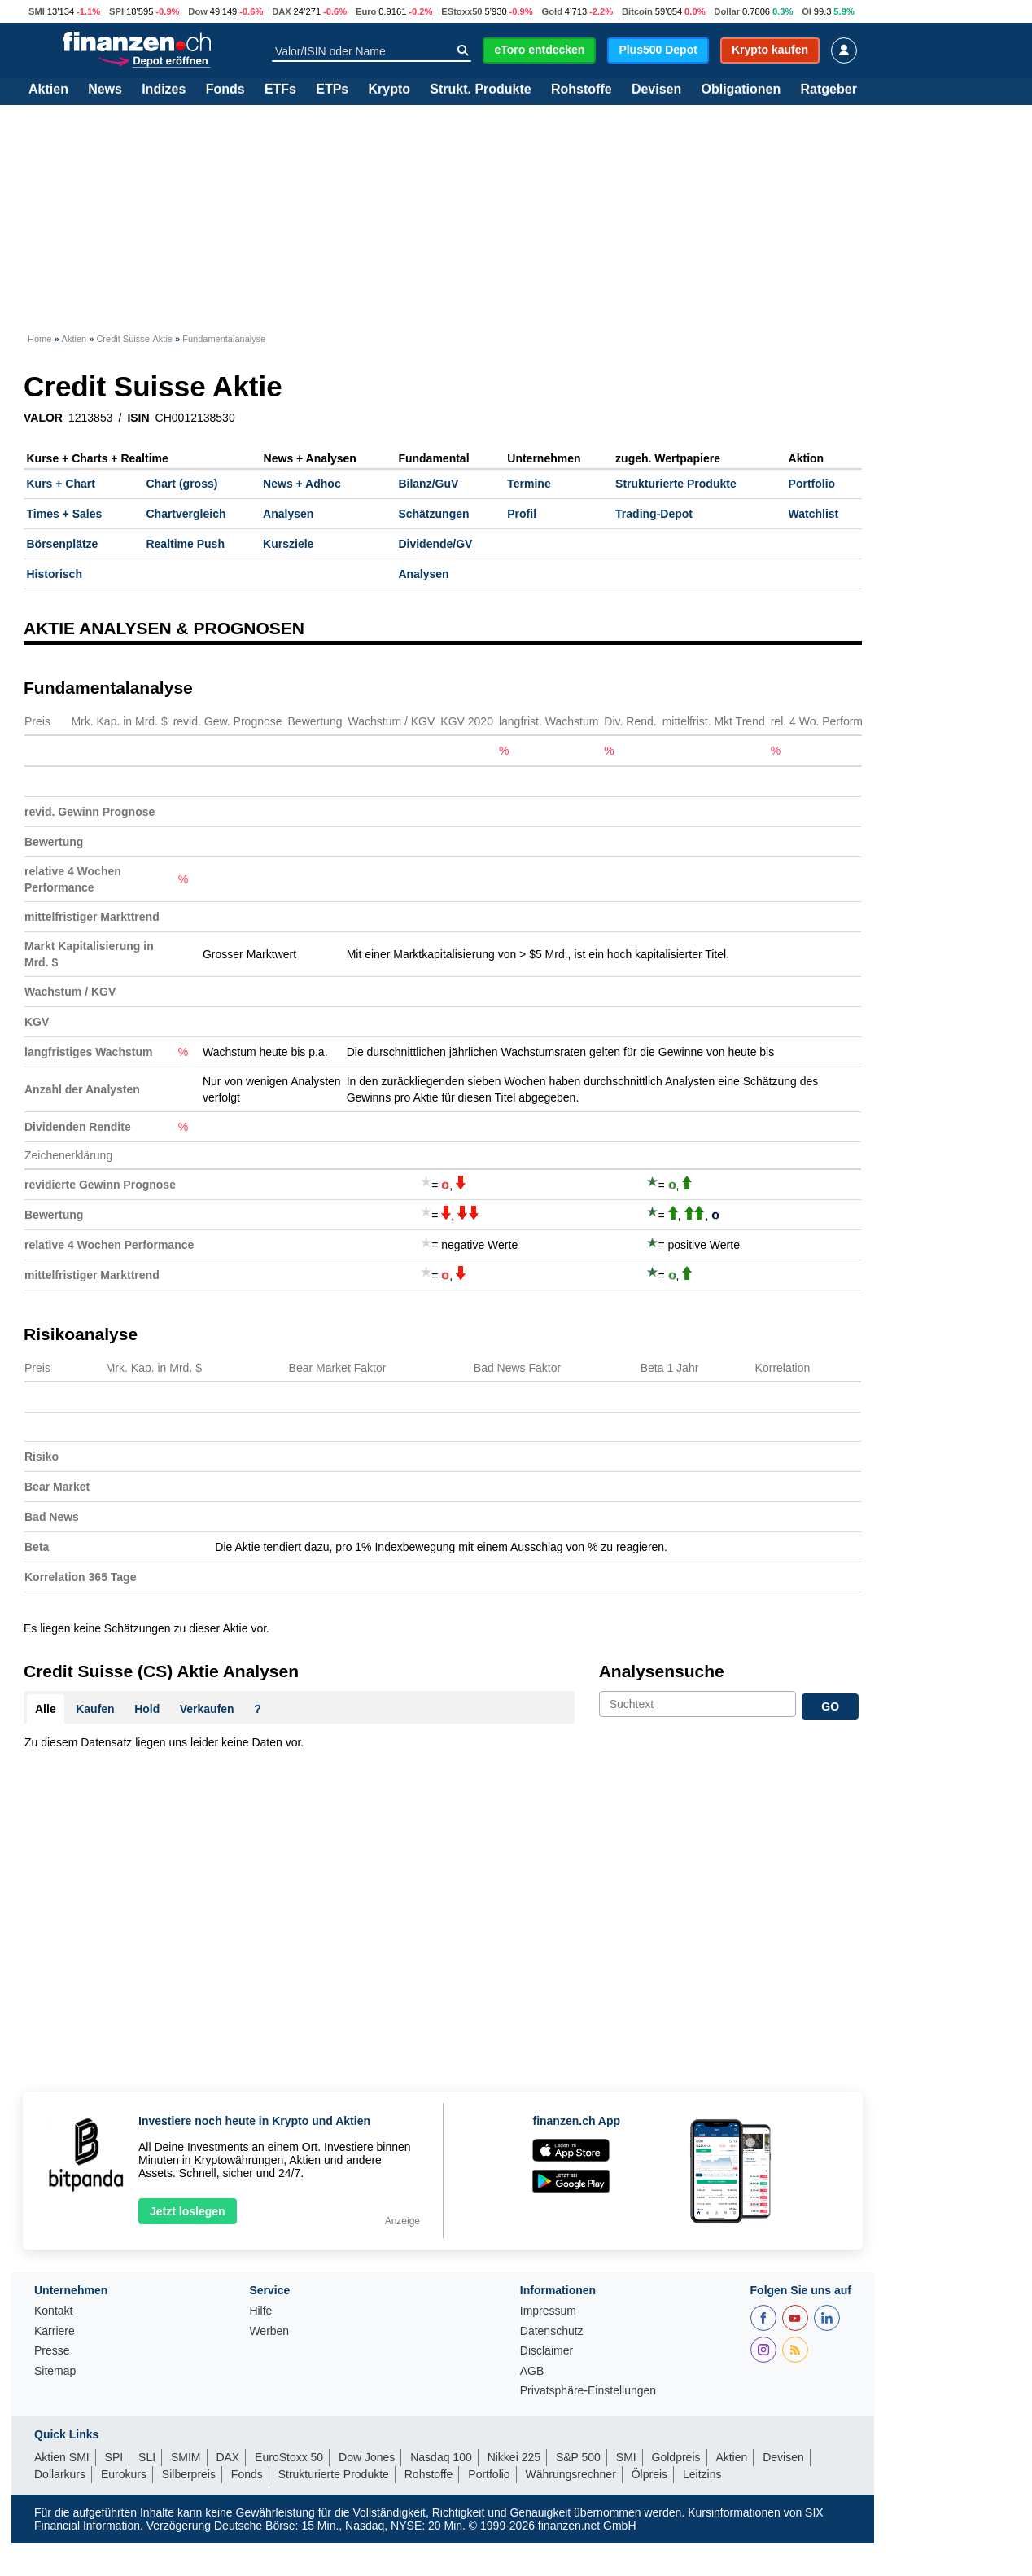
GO (830, 1706)
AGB (532, 2371)
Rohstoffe (581, 89)
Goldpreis (676, 2457)
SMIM (186, 2457)
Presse (52, 2351)
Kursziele (288, 543)
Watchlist (814, 513)
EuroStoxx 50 (289, 2457)
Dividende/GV (435, 543)
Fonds (225, 89)
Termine (528, 483)
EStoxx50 (461, 11)
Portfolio (812, 483)
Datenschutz (552, 2331)
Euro (366, 11)
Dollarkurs (59, 2474)
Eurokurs (123, 2474)
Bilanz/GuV (428, 483)
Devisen (656, 89)
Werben (269, 2331)
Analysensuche (661, 1671)
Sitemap (55, 2371)
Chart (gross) (181, 483)
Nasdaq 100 (441, 2457)
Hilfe (260, 2311)
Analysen (288, 513)
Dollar (727, 11)
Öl (806, 11)
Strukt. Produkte (480, 89)
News (105, 89)
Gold (552, 11)
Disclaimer (546, 2351)
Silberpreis (189, 2474)
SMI (36, 11)
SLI (146, 2457)
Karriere (54, 2331)
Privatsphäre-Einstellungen (588, 2391)
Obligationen (741, 89)
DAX (281, 11)
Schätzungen (433, 513)
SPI (116, 11)
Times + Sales (65, 513)
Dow (198, 11)
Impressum (548, 2311)
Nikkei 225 (514, 2457)
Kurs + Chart (61, 483)
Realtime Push (185, 543)
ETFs (280, 89)
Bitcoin (637, 11)
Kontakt (53, 2311)
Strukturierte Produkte (676, 483)
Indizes (164, 89)
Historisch (54, 573)
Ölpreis (649, 2474)
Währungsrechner (571, 2474)
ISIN (138, 417)
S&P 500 (578, 2457)
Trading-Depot (654, 513)
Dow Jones (367, 2457)
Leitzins (702, 2474)
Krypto (389, 89)
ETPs (332, 89)
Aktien (48, 89)
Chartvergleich (185, 513)
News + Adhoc (302, 483)
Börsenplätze (62, 543)
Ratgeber (829, 89)
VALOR (43, 417)
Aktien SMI (62, 2457)
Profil (521, 513)
